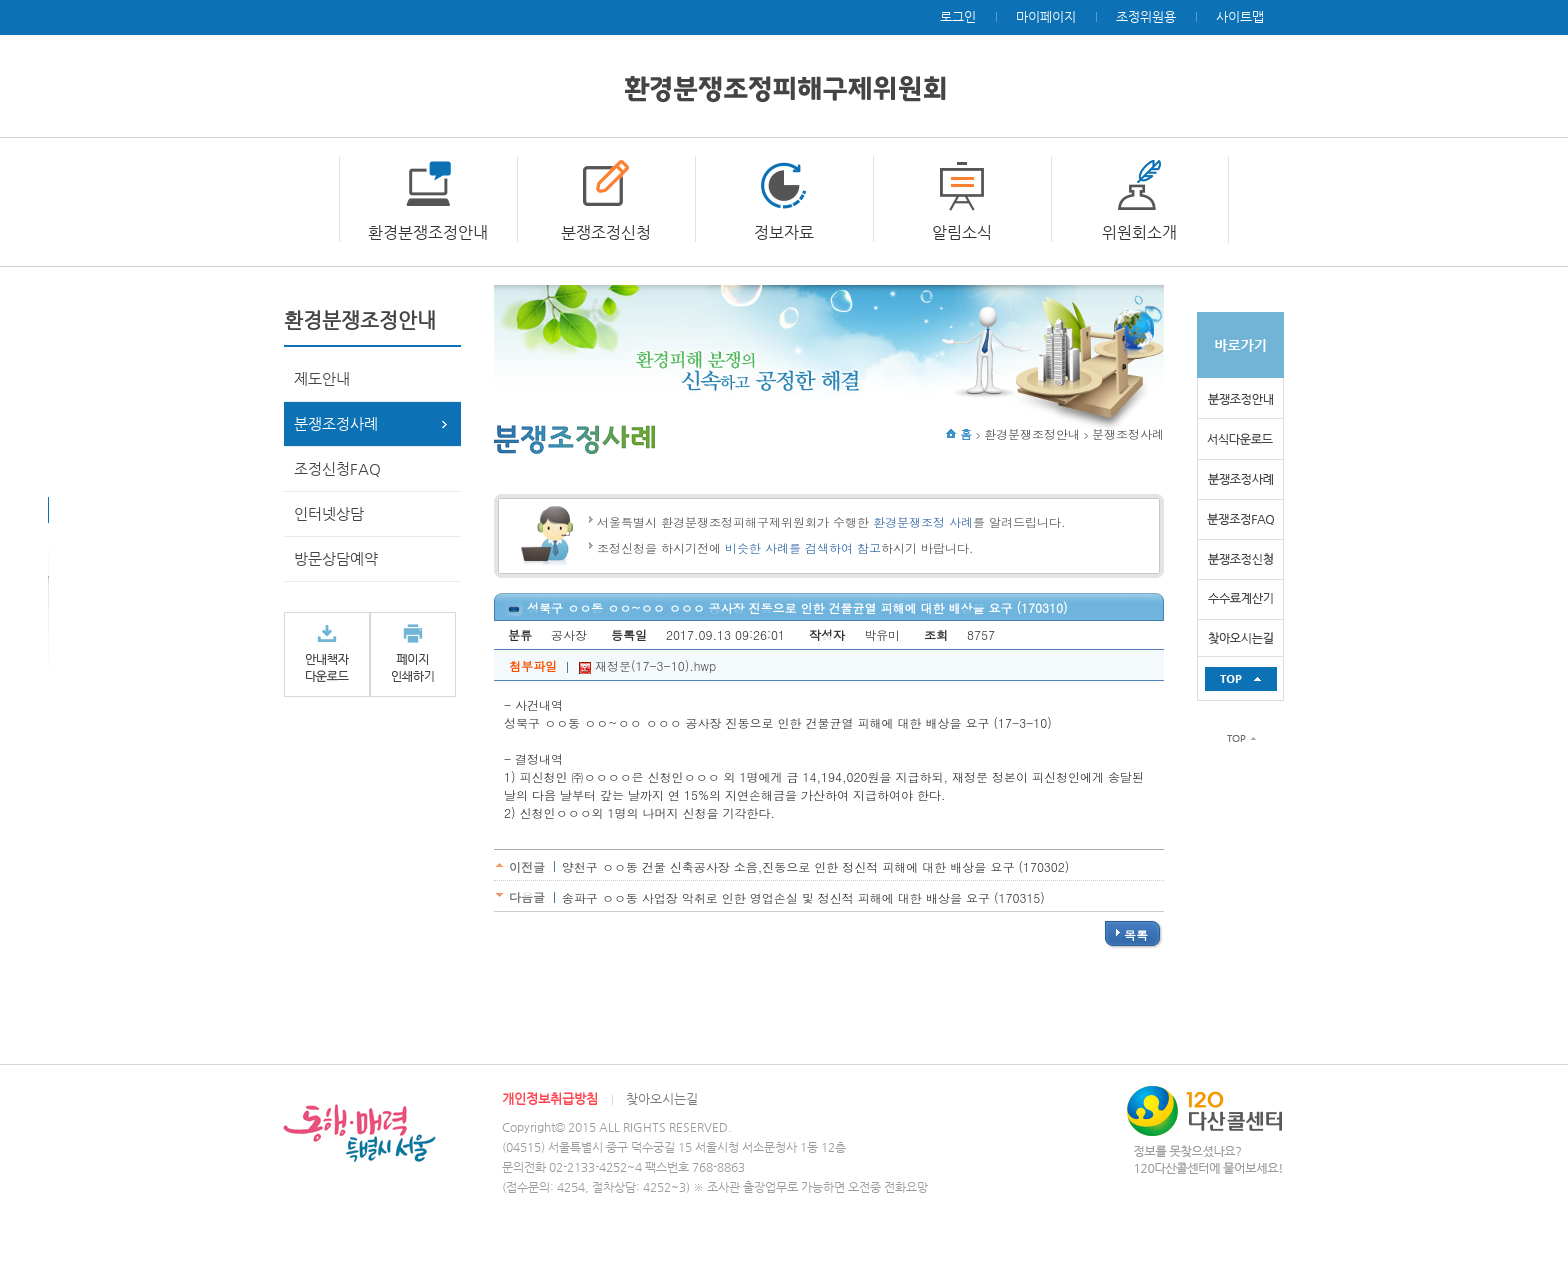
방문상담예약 (336, 558)
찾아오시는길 (662, 1098)
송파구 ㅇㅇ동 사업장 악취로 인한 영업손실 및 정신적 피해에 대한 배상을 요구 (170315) (803, 897)
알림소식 (962, 232)
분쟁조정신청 (606, 232)
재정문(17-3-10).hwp (647, 665)
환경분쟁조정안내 (428, 232)
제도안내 (322, 378)
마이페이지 (1046, 16)
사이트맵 (1240, 16)
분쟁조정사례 (336, 423)
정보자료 (784, 232)
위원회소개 (1139, 232)
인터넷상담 (329, 513)
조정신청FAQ (337, 468)
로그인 (958, 16)
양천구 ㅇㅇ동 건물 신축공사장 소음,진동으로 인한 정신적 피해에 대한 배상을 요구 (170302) (816, 866)
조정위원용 (1146, 16)
